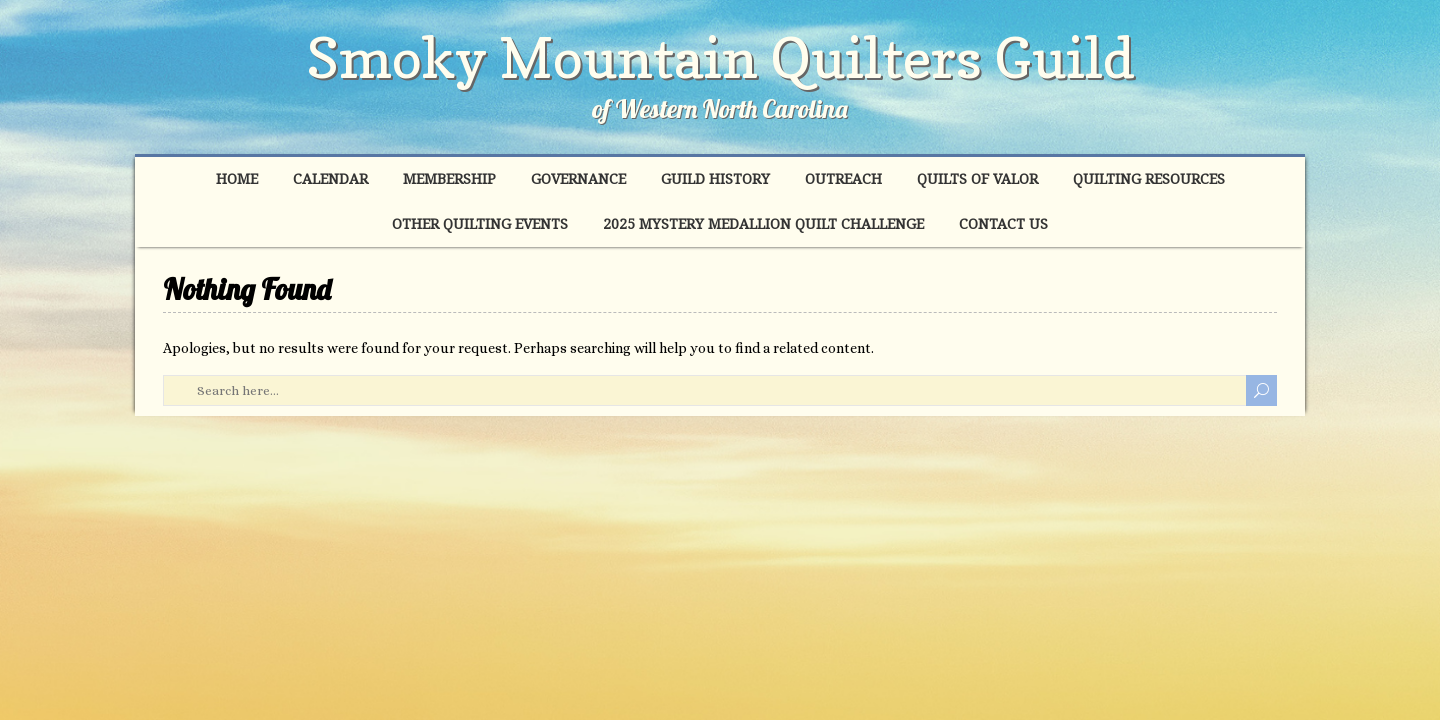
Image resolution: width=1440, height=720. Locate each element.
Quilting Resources (1149, 179)
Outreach (843, 179)
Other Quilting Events (480, 224)
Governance (578, 179)
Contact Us (1003, 224)
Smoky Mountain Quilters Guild (720, 57)
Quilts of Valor (977, 179)
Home (237, 179)
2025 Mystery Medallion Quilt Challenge (763, 224)
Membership (449, 179)
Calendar (330, 179)
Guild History (715, 179)
